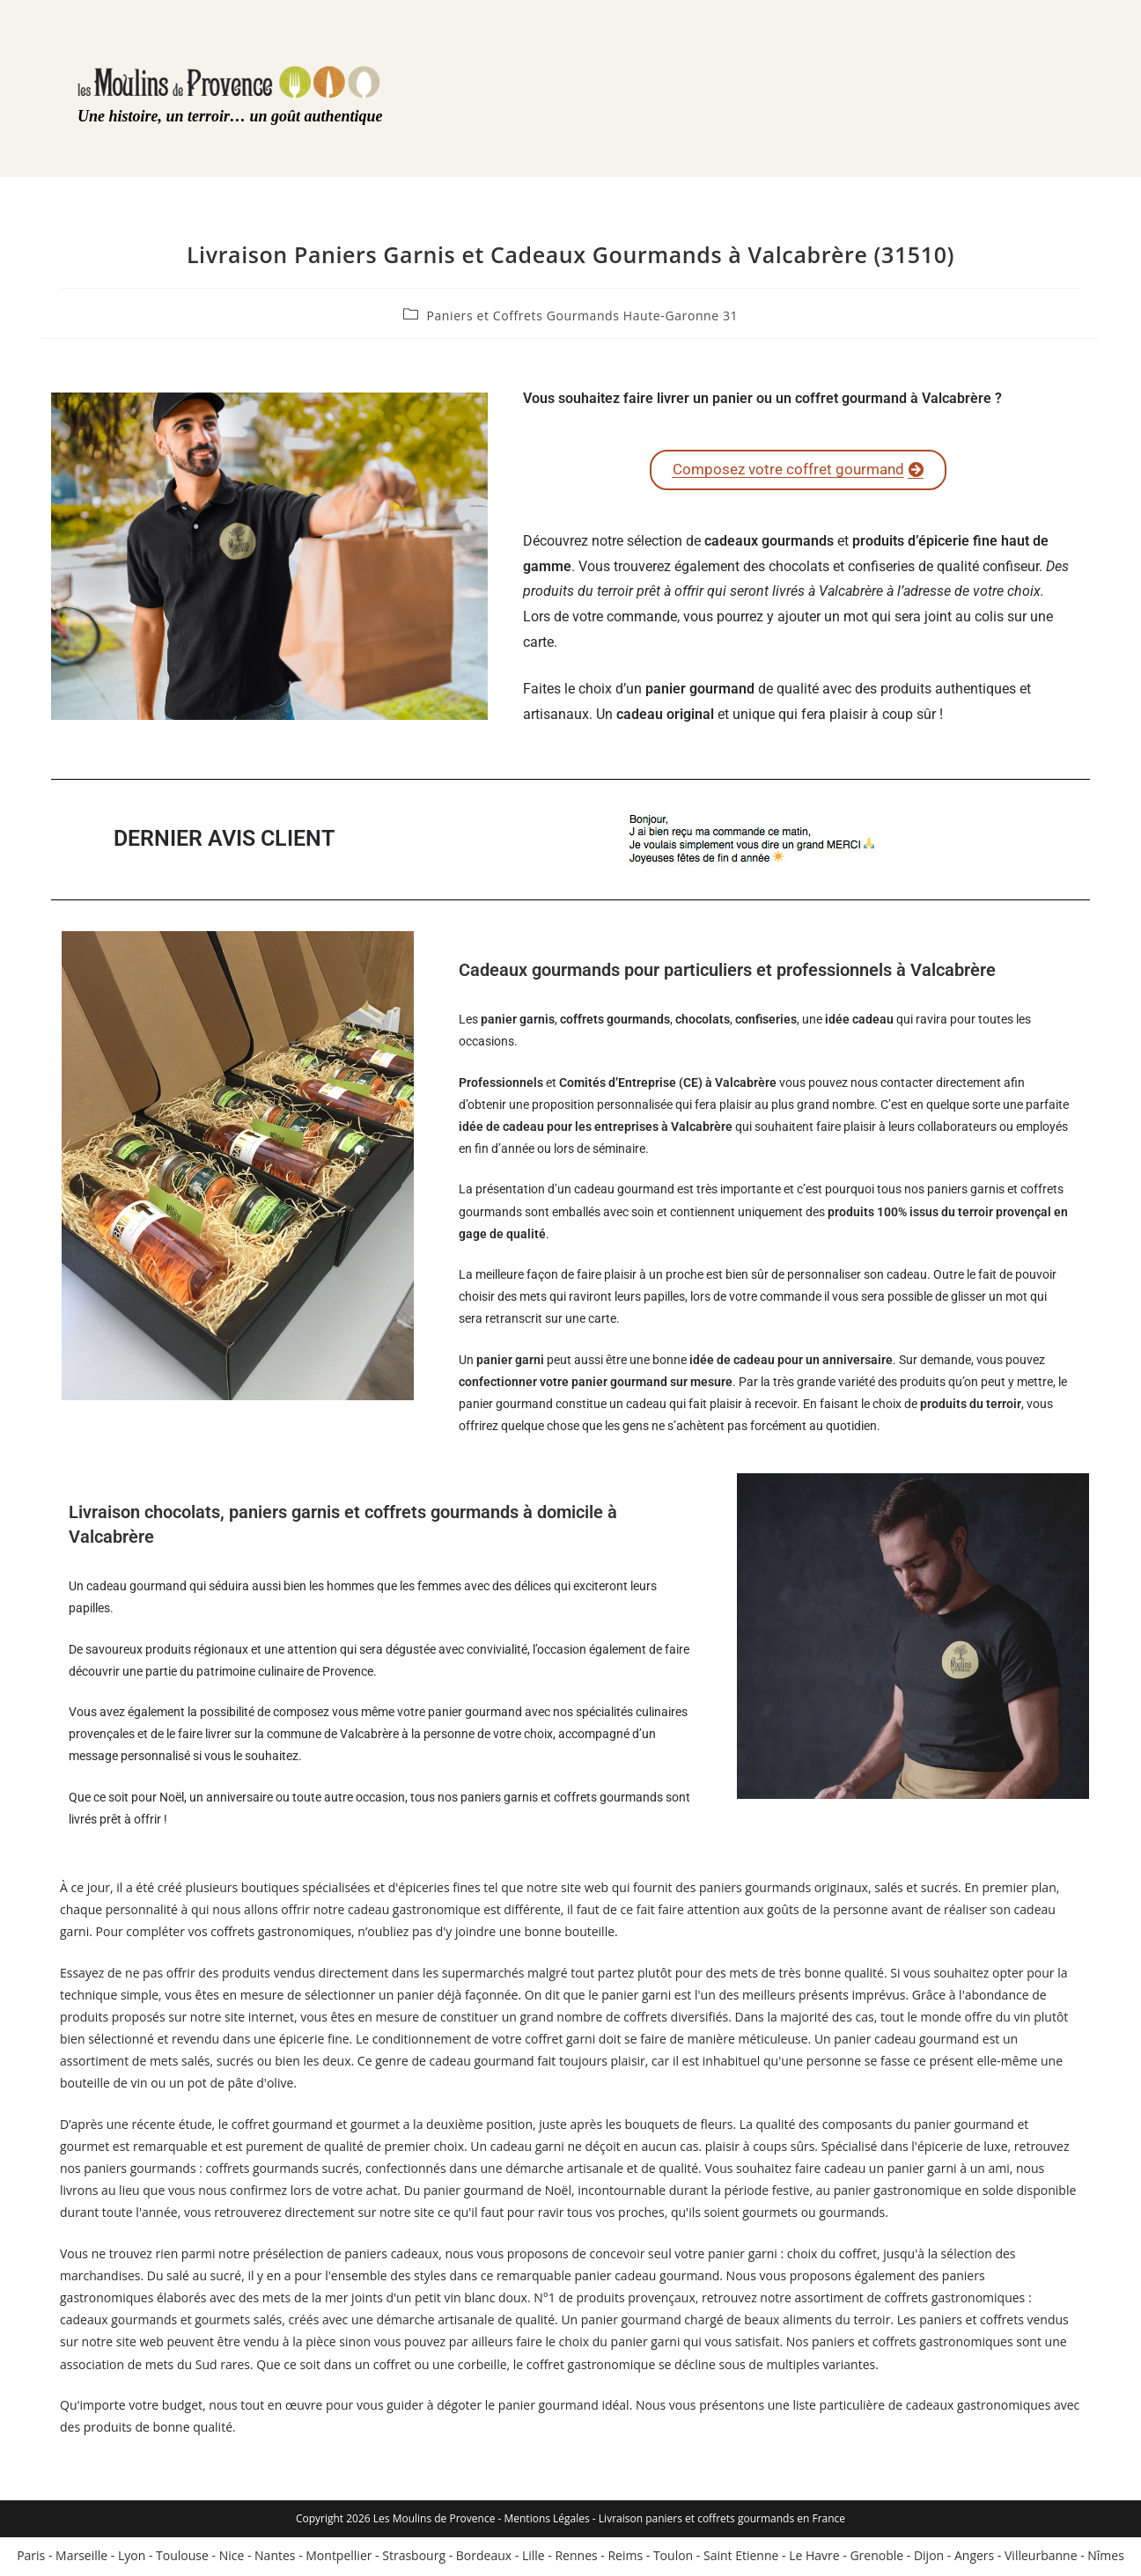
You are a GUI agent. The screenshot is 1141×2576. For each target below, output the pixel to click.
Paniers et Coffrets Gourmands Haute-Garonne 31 (582, 315)
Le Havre (814, 2558)
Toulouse (182, 2558)
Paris (31, 2558)
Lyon (131, 2558)
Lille (533, 2558)
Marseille (81, 2558)
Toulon (673, 2558)
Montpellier (338, 2558)
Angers (974, 2558)
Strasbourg (413, 2558)
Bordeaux (484, 2558)
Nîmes (1105, 2558)
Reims (625, 2558)
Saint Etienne (740, 2558)
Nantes (274, 2558)
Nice (232, 2558)
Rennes (576, 2558)
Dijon (929, 2558)
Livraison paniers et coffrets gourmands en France (722, 2521)
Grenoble (876, 2558)
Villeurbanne (1041, 2558)
